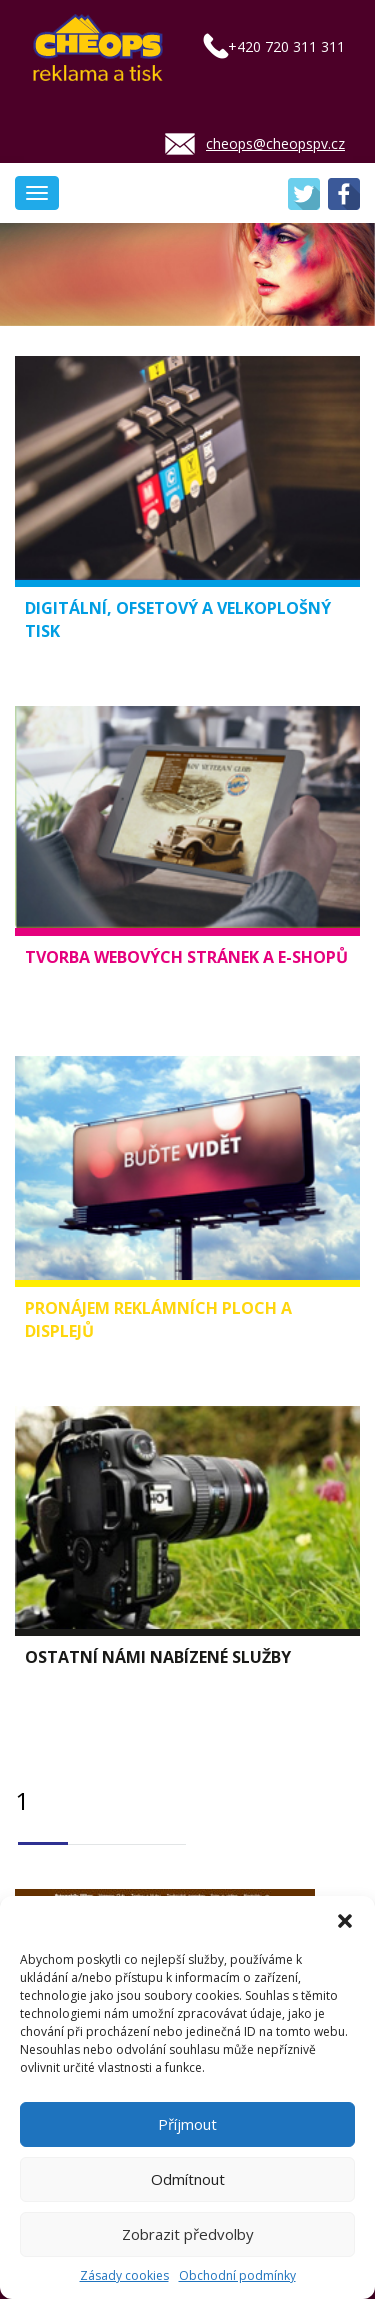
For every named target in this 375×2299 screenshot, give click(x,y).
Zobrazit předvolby (188, 2234)
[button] (345, 1921)
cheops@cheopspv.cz (275, 143)
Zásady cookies (124, 2275)
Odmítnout (188, 2179)
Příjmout (187, 2124)
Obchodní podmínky (237, 2275)
